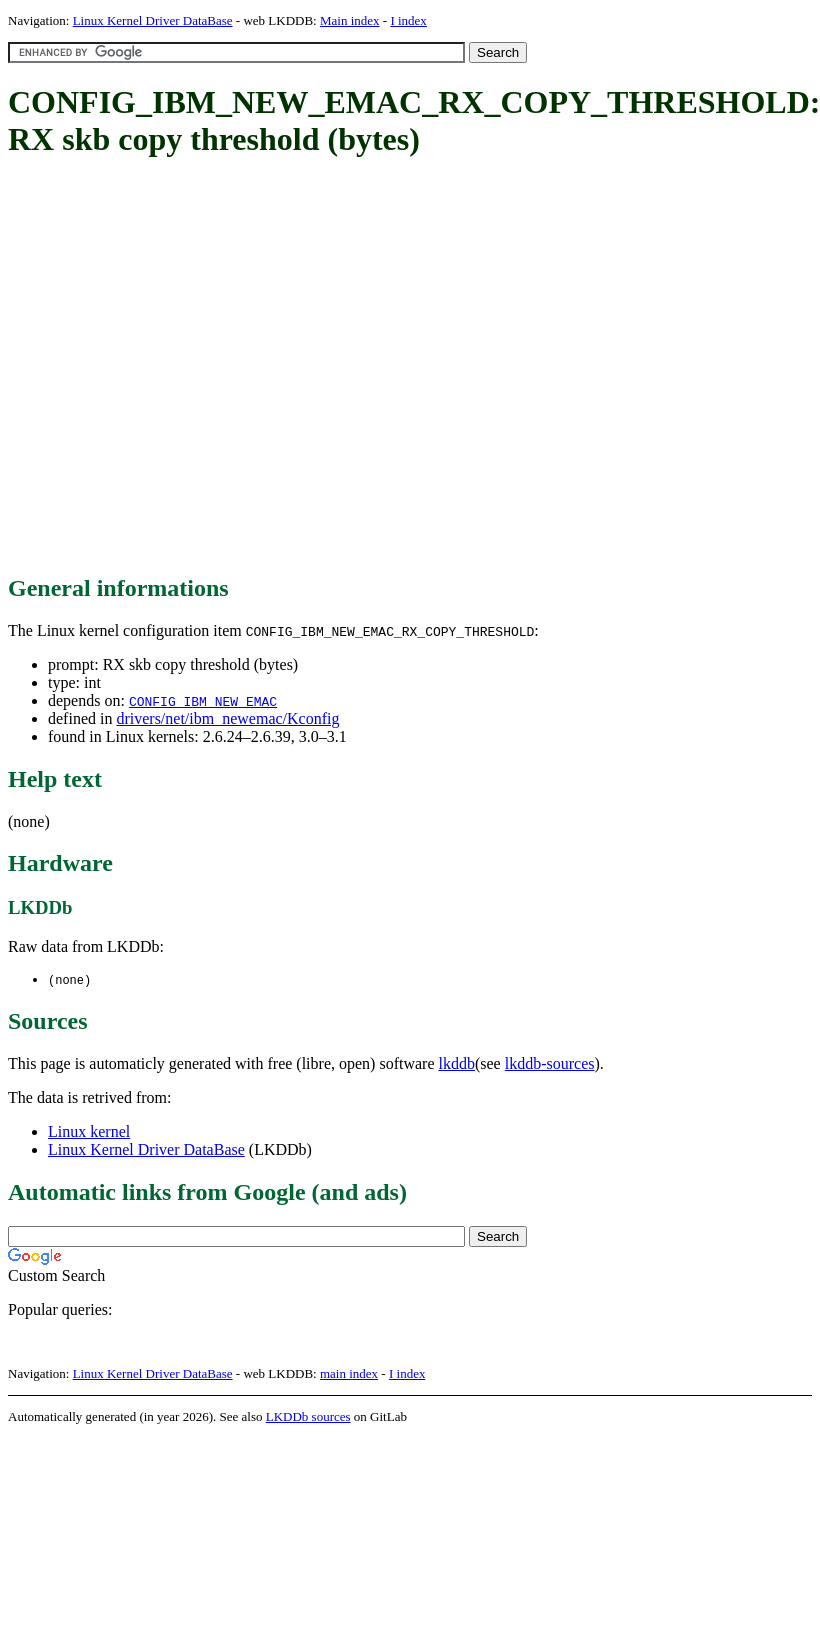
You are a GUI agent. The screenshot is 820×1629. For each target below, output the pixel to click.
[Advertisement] (187, 367)
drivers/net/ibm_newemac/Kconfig (227, 718)
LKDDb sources (308, 1417)
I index (408, 20)
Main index (350, 20)
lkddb (457, 1064)
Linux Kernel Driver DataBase (153, 20)
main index (349, 1374)
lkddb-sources (550, 1064)
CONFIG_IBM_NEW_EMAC (203, 701)
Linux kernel (89, 1132)
